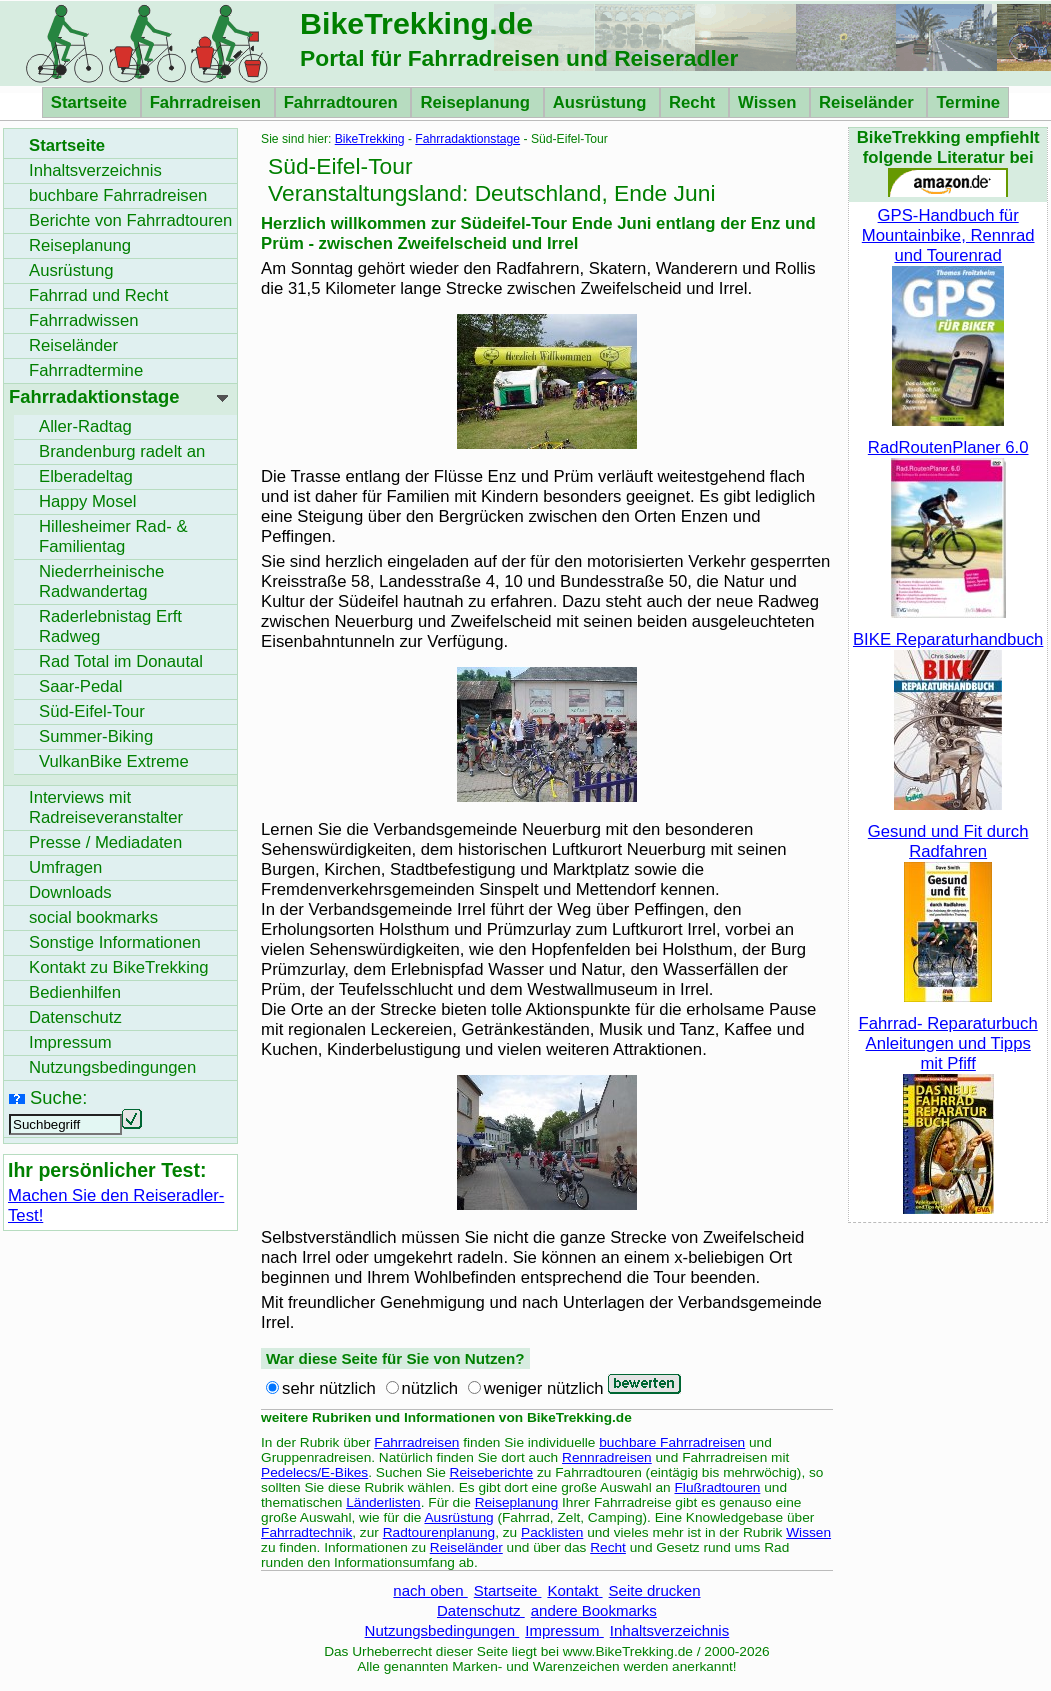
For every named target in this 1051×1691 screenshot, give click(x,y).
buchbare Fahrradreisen (672, 1442)
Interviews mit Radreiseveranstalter (106, 807)
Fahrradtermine (86, 370)
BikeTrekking (370, 139)
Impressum (564, 1630)
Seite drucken (655, 1590)
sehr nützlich (329, 1388)
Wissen (769, 102)
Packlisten (552, 1532)
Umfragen (65, 867)
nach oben (430, 1590)
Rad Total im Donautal (121, 661)
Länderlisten (383, 1502)
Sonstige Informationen (115, 942)
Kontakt (574, 1590)
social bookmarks (93, 917)
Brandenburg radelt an (122, 451)
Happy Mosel (87, 501)
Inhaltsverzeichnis (669, 1630)
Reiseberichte (492, 1472)
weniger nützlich (544, 1388)
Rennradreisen (607, 1457)
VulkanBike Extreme (114, 761)
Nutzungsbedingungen (442, 1630)
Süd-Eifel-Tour (92, 711)
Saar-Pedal (81, 686)
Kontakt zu (119, 967)
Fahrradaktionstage (467, 139)
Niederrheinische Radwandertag (101, 581)
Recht (694, 102)
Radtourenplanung (439, 1532)
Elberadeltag (86, 476)
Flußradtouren (718, 1487)
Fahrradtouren (343, 102)
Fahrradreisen (208, 102)
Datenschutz (481, 1610)
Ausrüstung (602, 102)
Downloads (70, 892)
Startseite (91, 102)
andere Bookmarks (594, 1610)
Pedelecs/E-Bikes (314, 1472)
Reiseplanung (477, 102)
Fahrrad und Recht (98, 295)
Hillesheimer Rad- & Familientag (113, 536)
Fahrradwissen (84, 320)
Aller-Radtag (85, 426)
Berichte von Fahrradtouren (130, 220)
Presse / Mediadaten (105, 842)
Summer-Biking (96, 736)
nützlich (430, 1388)
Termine (968, 102)
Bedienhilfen (75, 992)
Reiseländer (868, 102)
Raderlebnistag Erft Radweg (110, 626)
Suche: (58, 1097)
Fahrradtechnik (306, 1532)
